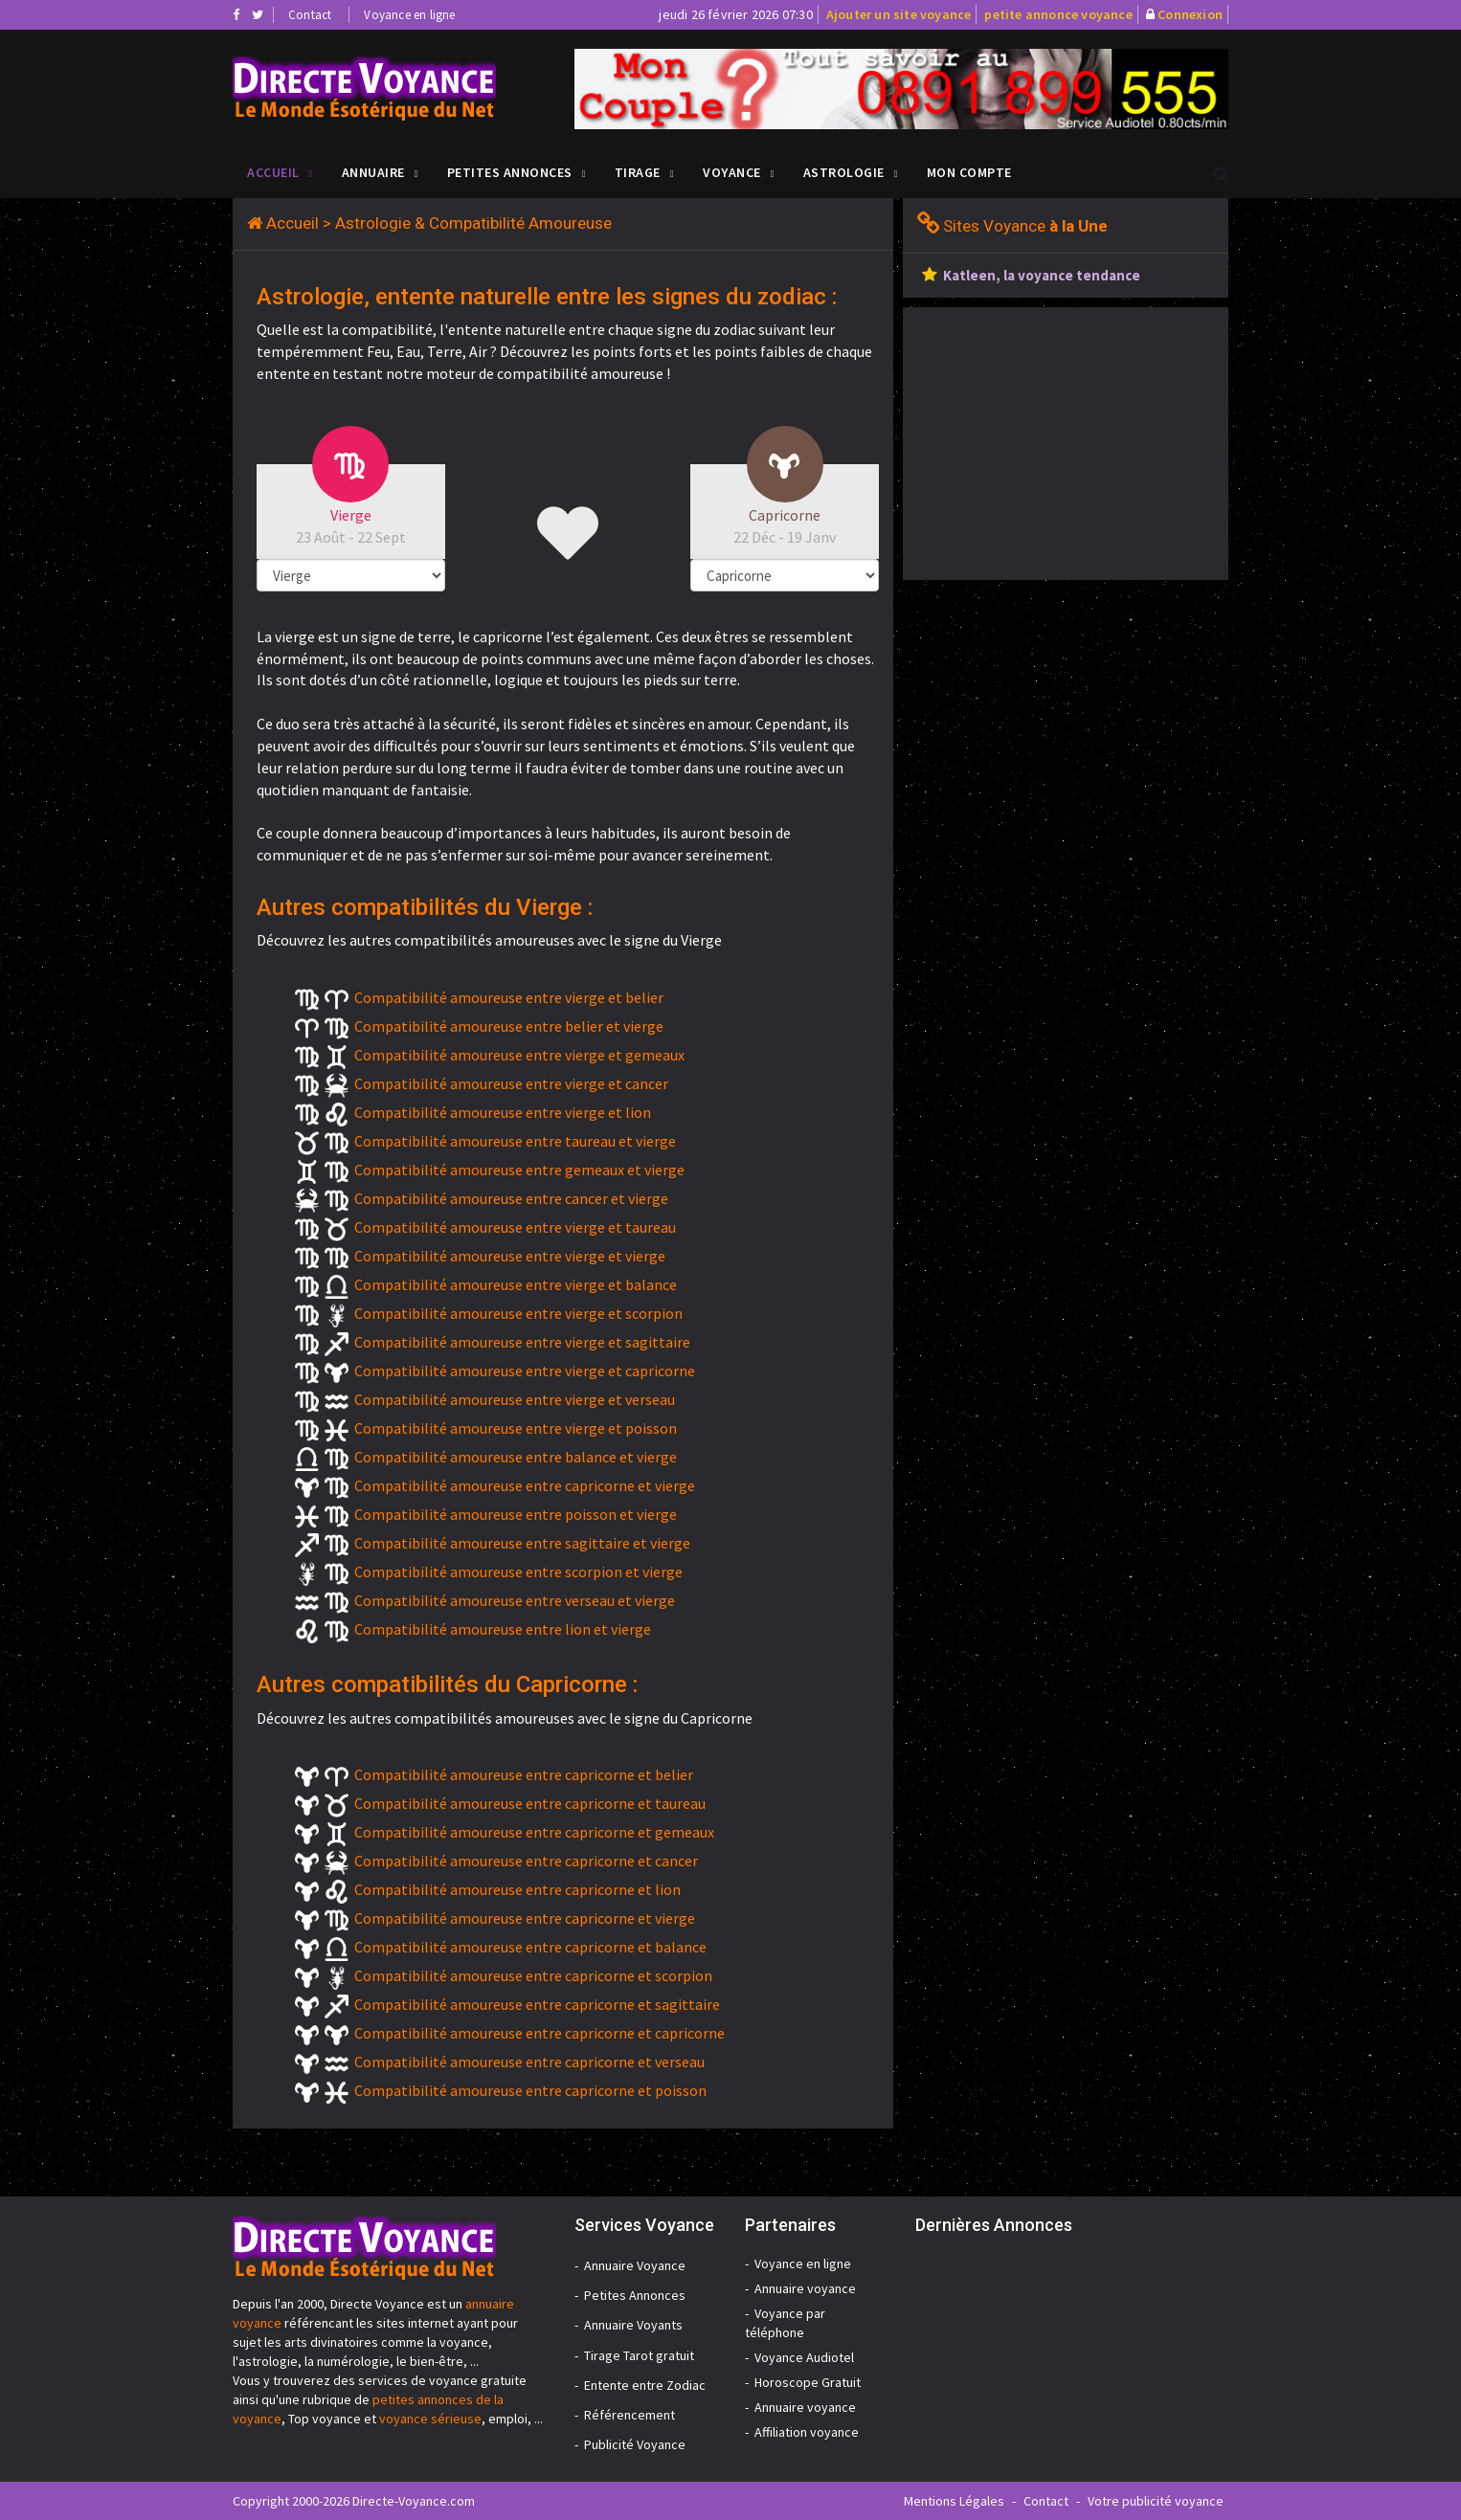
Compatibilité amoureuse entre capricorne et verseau (529, 2061)
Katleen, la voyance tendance (1041, 275)
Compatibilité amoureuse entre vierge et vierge (509, 1255)
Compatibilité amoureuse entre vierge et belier (508, 997)
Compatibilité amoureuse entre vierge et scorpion (518, 1313)
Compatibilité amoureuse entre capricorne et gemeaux (534, 1831)
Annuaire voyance (805, 2288)
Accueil (273, 172)
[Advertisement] (1064, 441)
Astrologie (844, 172)
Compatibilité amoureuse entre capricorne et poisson (530, 2090)
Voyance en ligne (409, 15)
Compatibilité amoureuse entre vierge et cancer (511, 1083)
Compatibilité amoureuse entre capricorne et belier (523, 1774)
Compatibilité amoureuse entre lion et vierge (502, 1629)
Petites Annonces (510, 172)
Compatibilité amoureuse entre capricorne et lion (517, 1889)
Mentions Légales (954, 2500)
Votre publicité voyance (1156, 2500)
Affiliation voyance (806, 2432)
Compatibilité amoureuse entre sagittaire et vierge (522, 1542)
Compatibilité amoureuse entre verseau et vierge (514, 1600)
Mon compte (969, 172)
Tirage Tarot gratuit (639, 2355)
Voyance (732, 172)
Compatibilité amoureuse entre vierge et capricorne (524, 1370)
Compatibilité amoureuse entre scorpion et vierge (518, 1571)
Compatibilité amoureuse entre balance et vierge (515, 1456)
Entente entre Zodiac (645, 2385)
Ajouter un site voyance (899, 14)
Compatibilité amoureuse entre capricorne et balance (530, 1946)
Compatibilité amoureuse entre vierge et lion (502, 1112)
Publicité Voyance (635, 2444)
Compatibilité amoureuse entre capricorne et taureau (530, 1803)
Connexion (1190, 14)
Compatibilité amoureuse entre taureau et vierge (515, 1140)
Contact (309, 15)
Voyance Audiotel (804, 2357)
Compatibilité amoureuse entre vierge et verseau (514, 1399)
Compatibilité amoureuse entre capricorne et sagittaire (537, 2004)
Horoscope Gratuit (807, 2382)
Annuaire (373, 172)
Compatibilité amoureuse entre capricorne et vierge (524, 1485)
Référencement (629, 2414)
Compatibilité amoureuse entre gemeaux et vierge (519, 1169)
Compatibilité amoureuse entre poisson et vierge (515, 1514)
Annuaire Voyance (635, 2265)
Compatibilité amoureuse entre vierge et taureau (515, 1227)
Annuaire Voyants (633, 2324)
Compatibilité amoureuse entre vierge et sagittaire (522, 1341)
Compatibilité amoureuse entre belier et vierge (508, 1026)
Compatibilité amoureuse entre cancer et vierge (511, 1198)
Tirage (638, 172)
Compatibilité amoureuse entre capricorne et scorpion (533, 1975)
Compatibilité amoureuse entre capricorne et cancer (526, 1860)
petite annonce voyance (1058, 14)
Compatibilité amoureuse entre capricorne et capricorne (539, 2032)
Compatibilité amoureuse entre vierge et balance (515, 1284)
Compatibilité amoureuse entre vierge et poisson (515, 1428)
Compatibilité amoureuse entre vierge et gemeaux (519, 1054)
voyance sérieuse (430, 2418)
